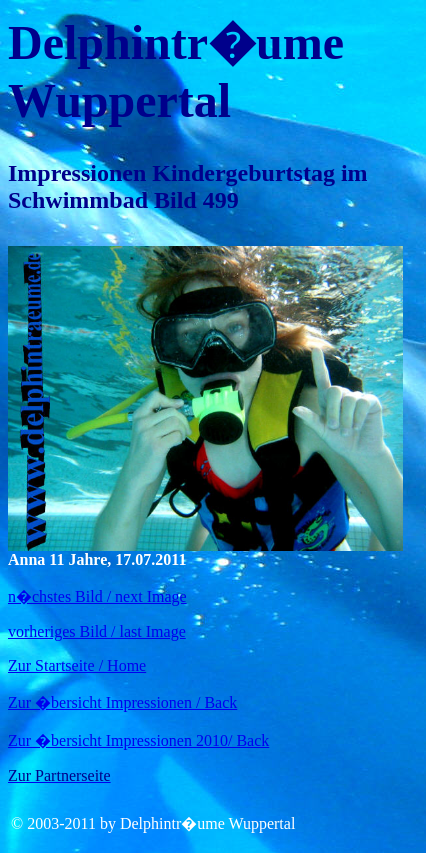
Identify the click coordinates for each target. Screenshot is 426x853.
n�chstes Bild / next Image (97, 596)
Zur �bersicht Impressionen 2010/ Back (138, 740)
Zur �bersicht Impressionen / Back (122, 702)
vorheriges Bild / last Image (97, 631)
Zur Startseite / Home (77, 665)
